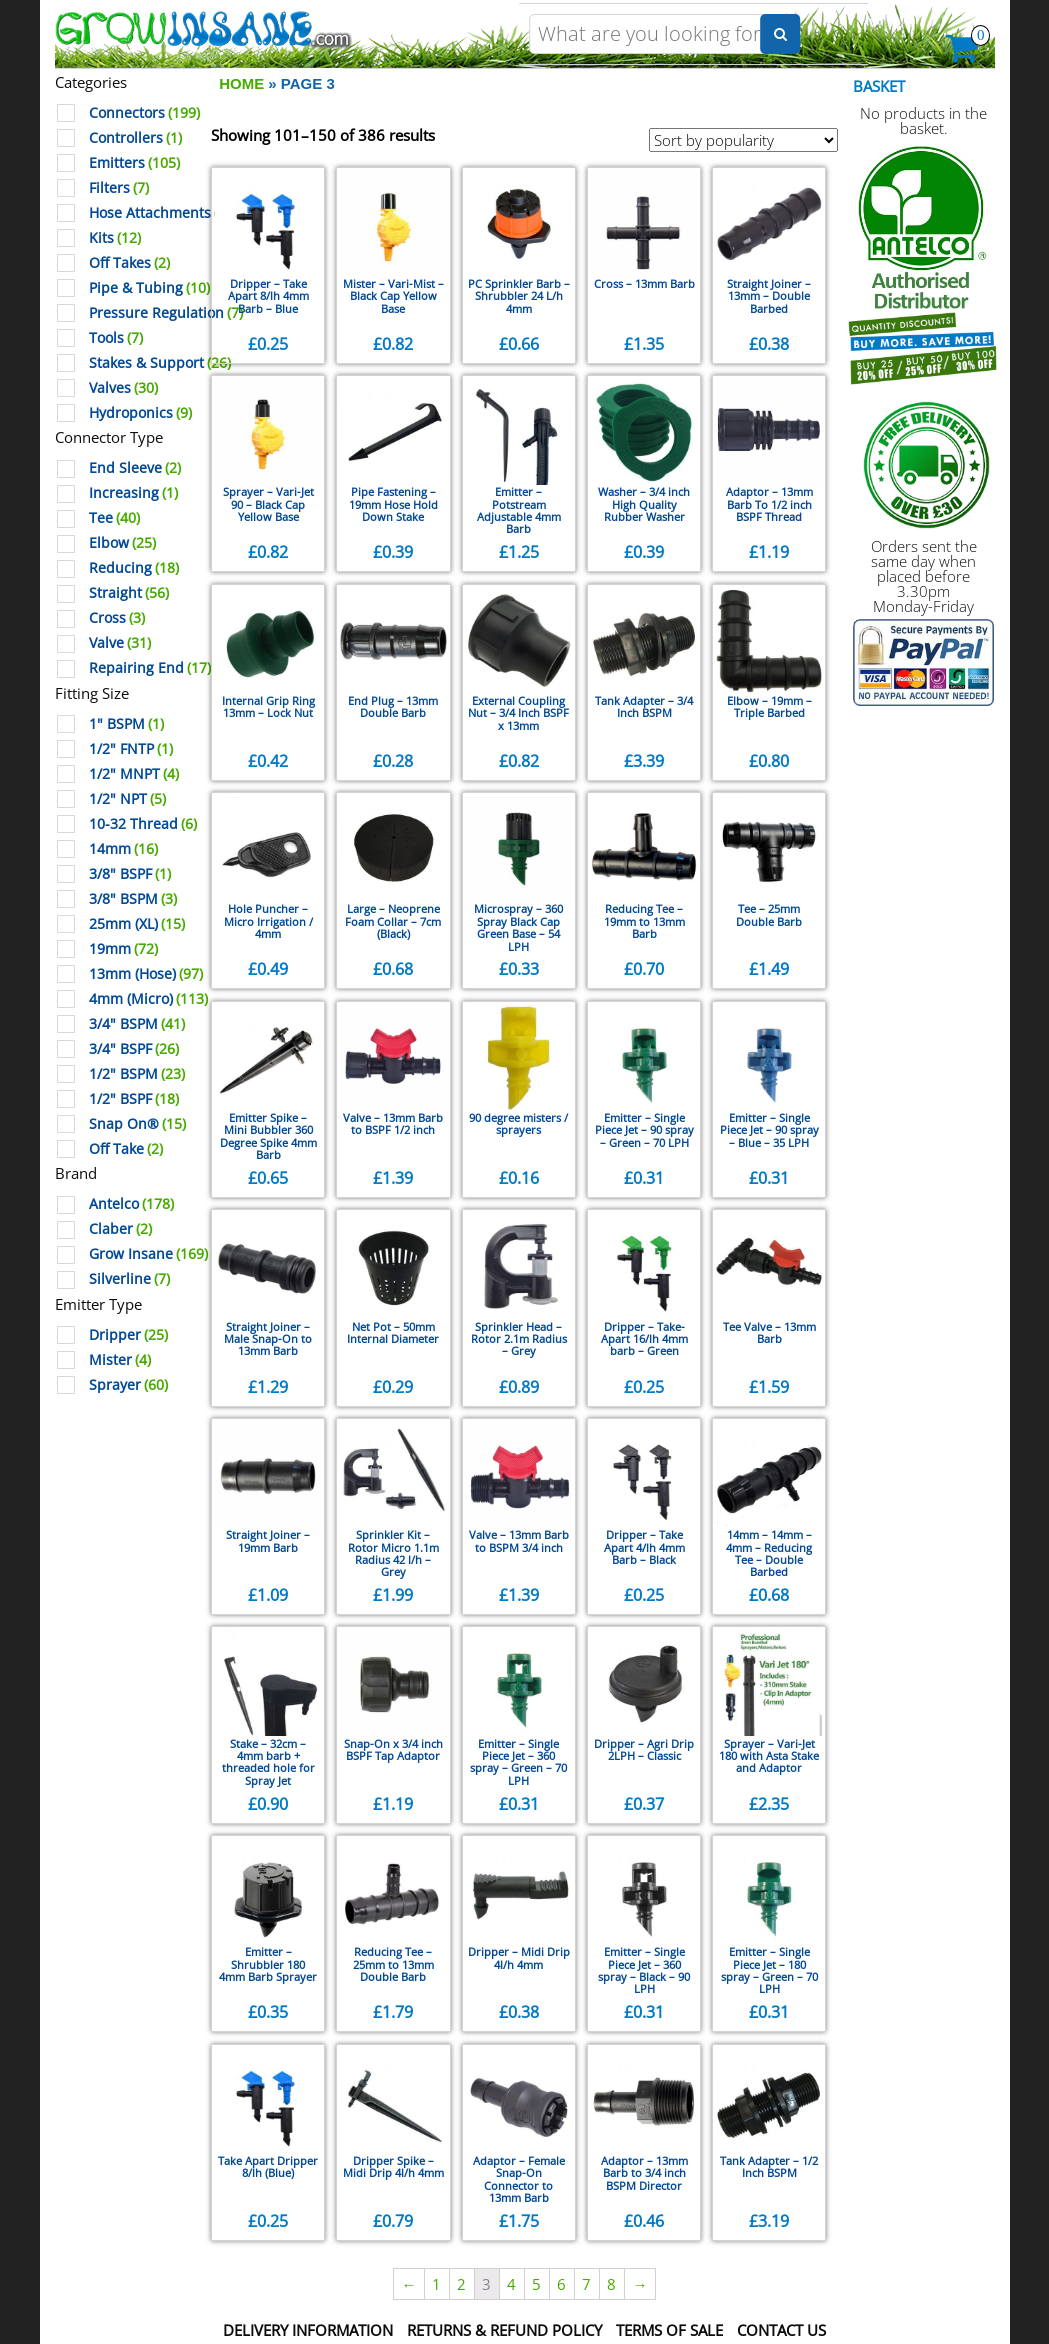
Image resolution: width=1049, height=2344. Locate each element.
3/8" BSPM (133, 899)
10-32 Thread (143, 824)
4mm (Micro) (148, 999)
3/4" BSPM (137, 1024)
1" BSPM (126, 724)
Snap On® (137, 1124)
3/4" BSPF (134, 1049)
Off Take (126, 1149)
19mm (123, 949)
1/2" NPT (127, 799)
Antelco (131, 1204)
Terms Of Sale (669, 2330)
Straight (129, 593)
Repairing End (150, 668)
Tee (114, 518)
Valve (120, 643)
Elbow (122, 543)
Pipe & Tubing (149, 288)
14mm (123, 849)
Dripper (128, 1335)
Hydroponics (140, 413)
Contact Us (781, 2330)
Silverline (129, 1279)
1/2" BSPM (137, 1074)
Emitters (134, 163)
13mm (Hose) (146, 974)
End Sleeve (135, 468)
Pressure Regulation (166, 313)
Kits (115, 238)
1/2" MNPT (134, 774)
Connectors (144, 113)
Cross (117, 618)
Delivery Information (308, 2330)
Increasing (133, 493)
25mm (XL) (137, 924)
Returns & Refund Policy (504, 2330)
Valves (123, 388)
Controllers (135, 138)
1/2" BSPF (134, 1099)
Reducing (134, 568)
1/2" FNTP (131, 749)
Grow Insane (148, 1254)
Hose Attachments (159, 213)
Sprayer (128, 1385)
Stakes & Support (160, 363)
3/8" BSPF (130, 874)
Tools (116, 338)
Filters (119, 188)
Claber (120, 1229)
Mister (120, 1360)
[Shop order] (743, 140)
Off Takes (129, 263)
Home (241, 83)
